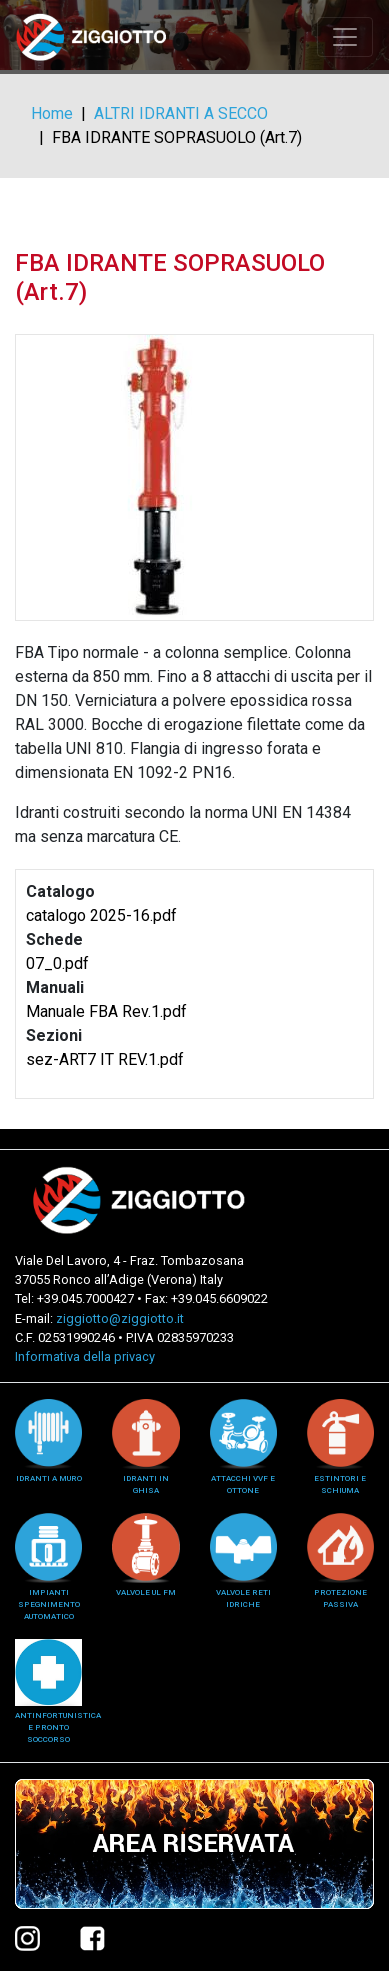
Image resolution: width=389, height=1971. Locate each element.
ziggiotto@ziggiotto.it (120, 1318)
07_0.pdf (57, 963)
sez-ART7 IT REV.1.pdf (105, 1059)
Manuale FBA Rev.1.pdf (106, 1011)
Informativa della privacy (85, 1356)
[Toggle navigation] (345, 37)
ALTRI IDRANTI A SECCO (181, 113)
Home (52, 113)
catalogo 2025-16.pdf (101, 915)
